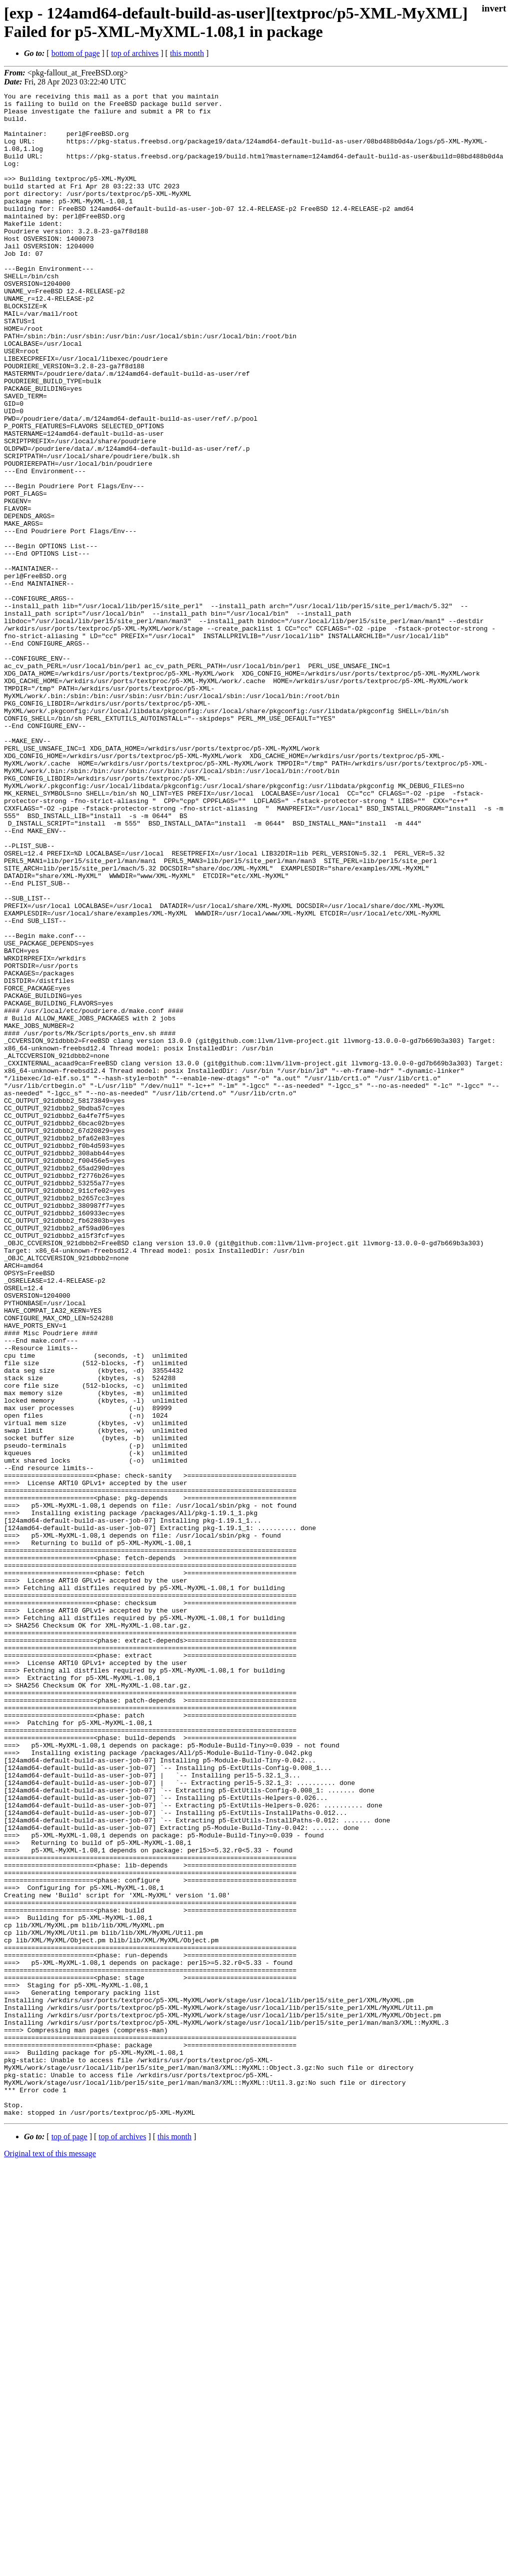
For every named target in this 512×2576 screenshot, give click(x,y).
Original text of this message (50, 2558)
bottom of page (76, 53)
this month (187, 53)
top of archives (134, 53)
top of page (70, 2541)
